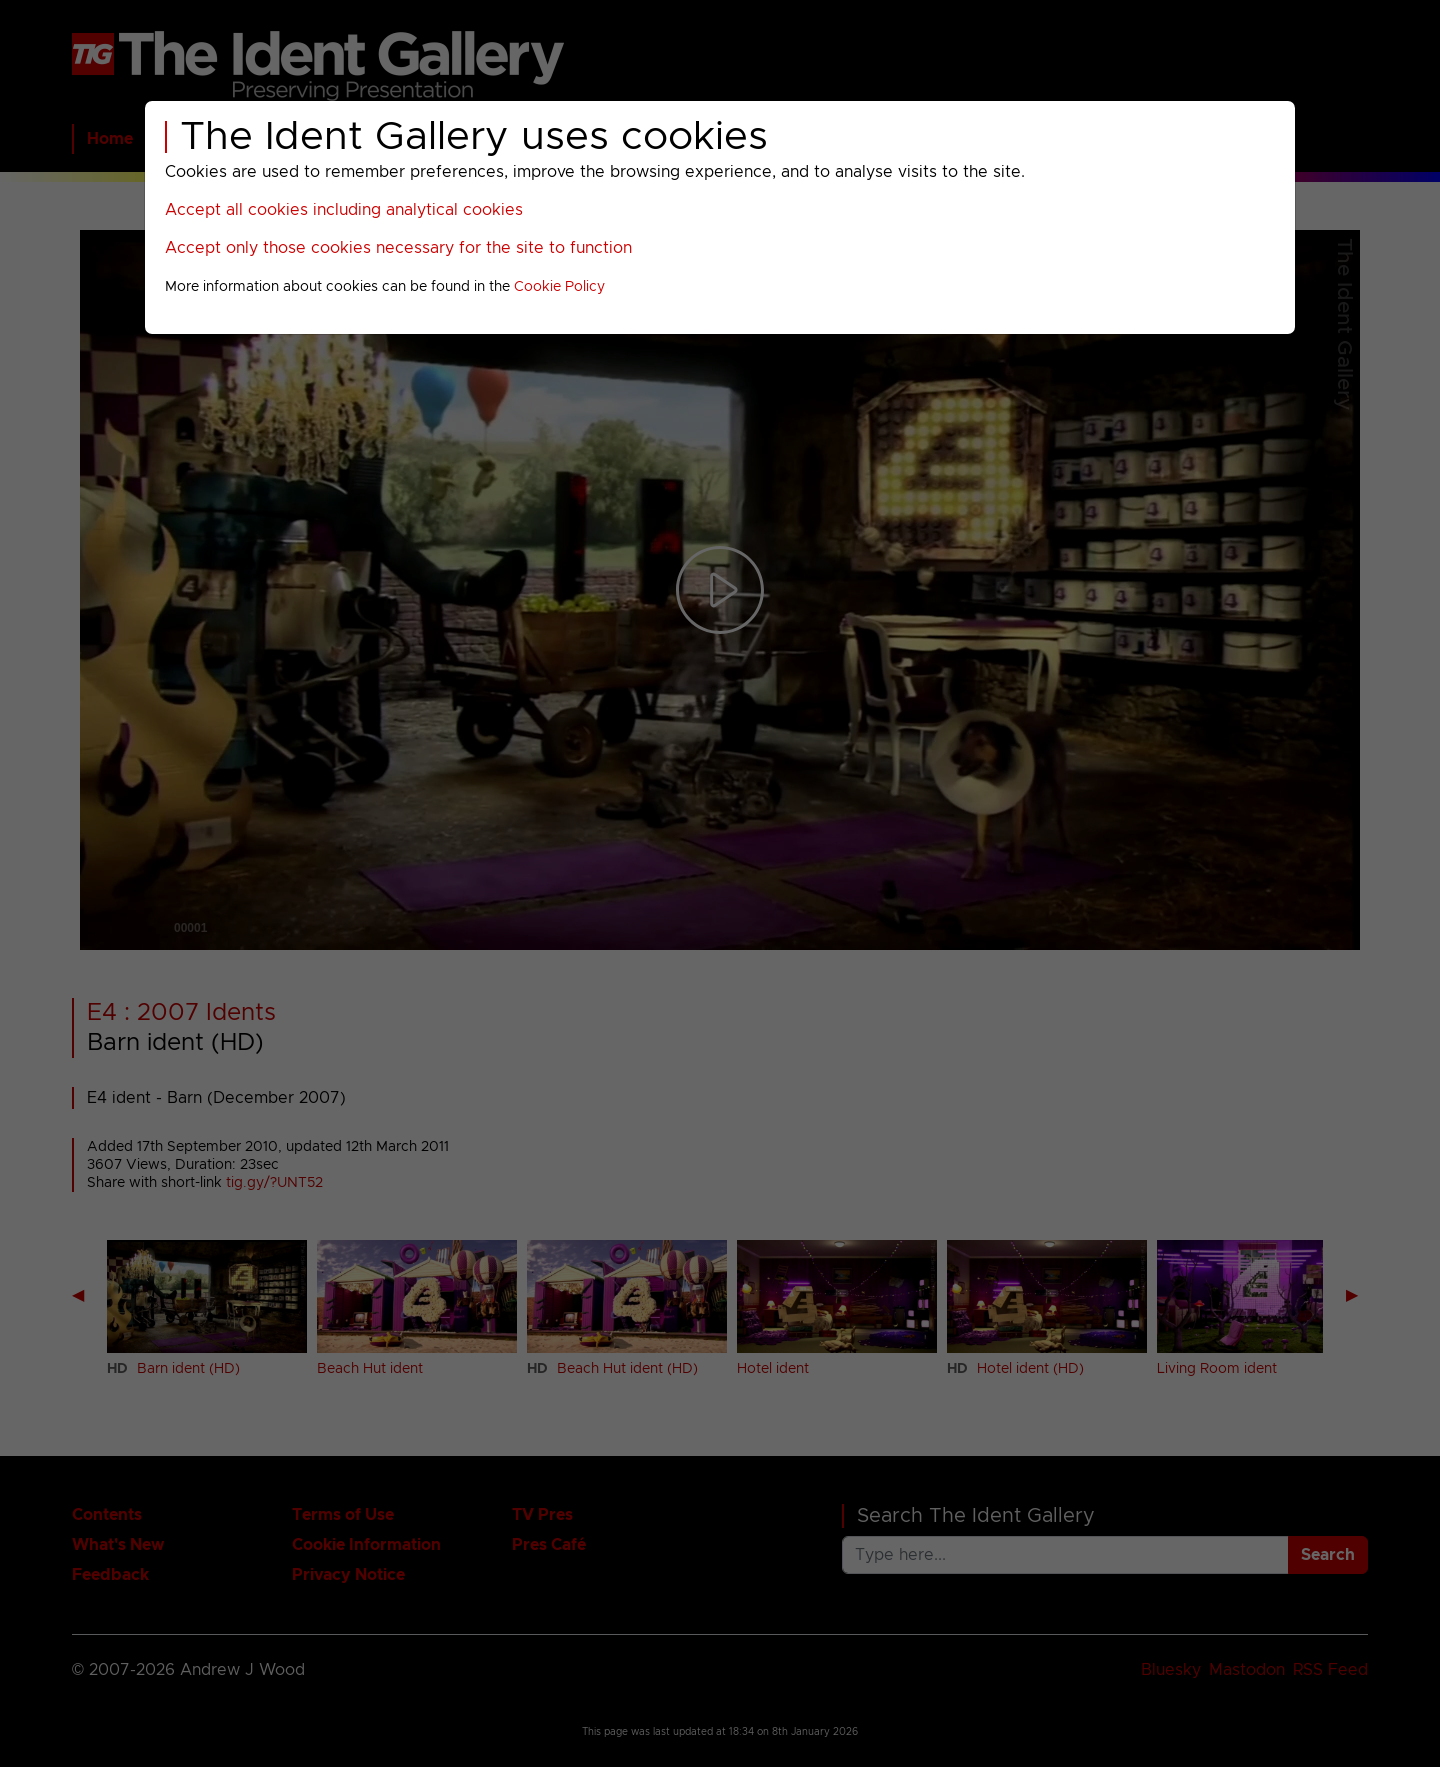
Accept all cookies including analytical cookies (344, 210)
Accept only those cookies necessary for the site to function (398, 248)
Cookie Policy (559, 287)
